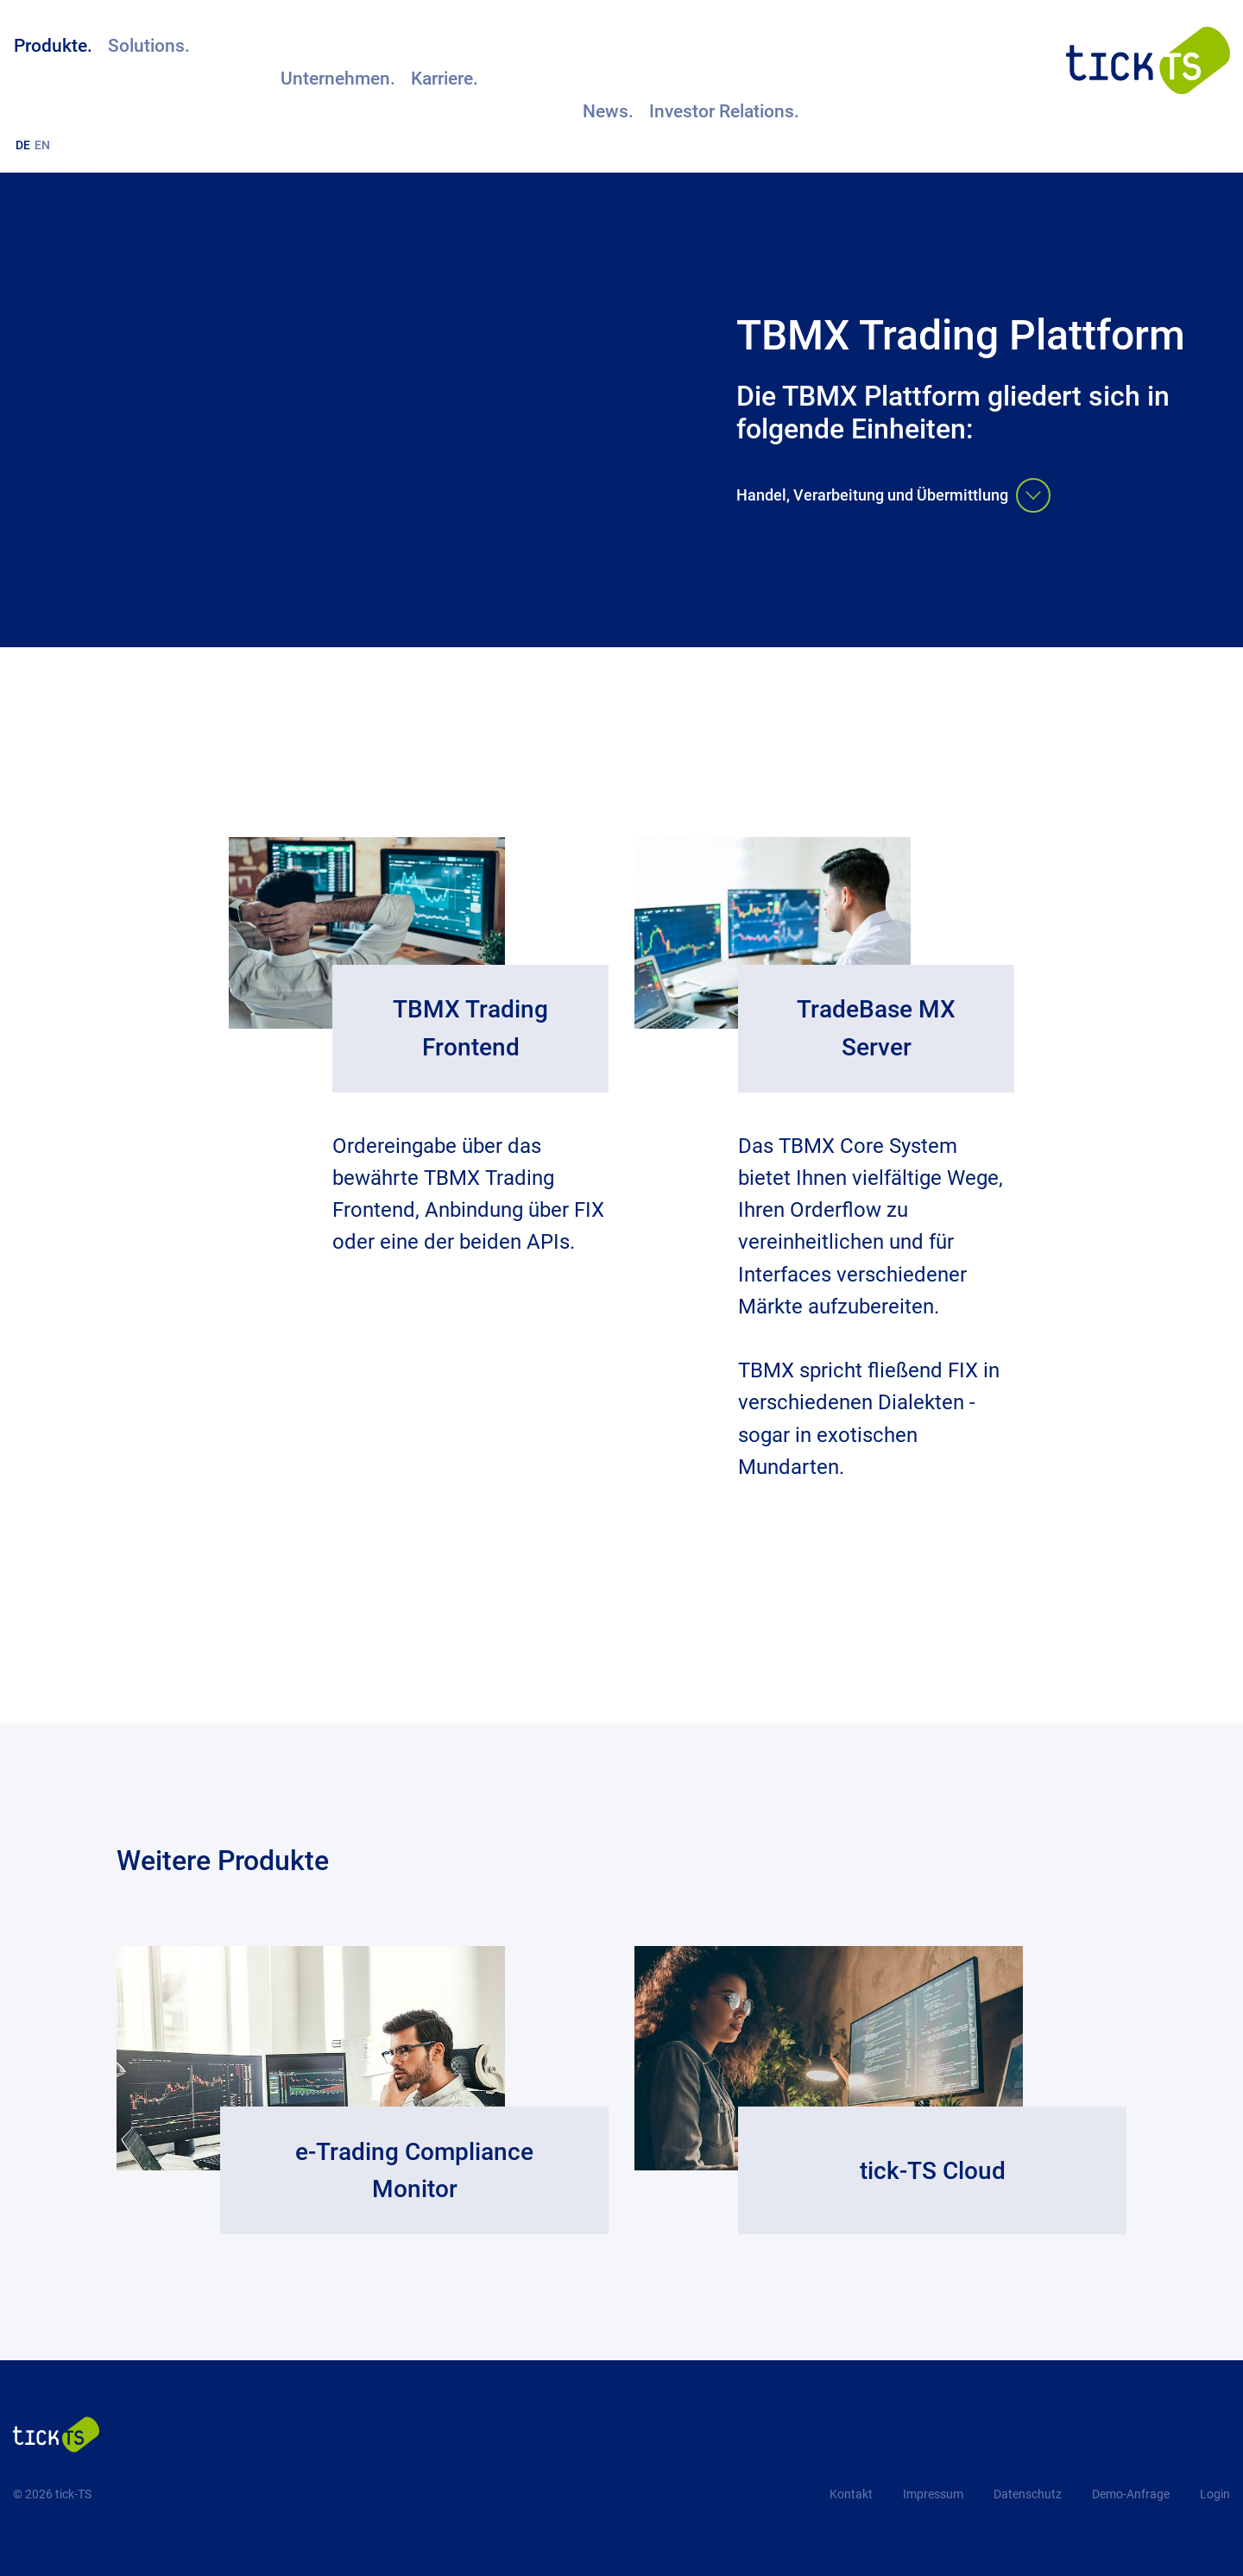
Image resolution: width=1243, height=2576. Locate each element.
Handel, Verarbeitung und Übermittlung (893, 497)
